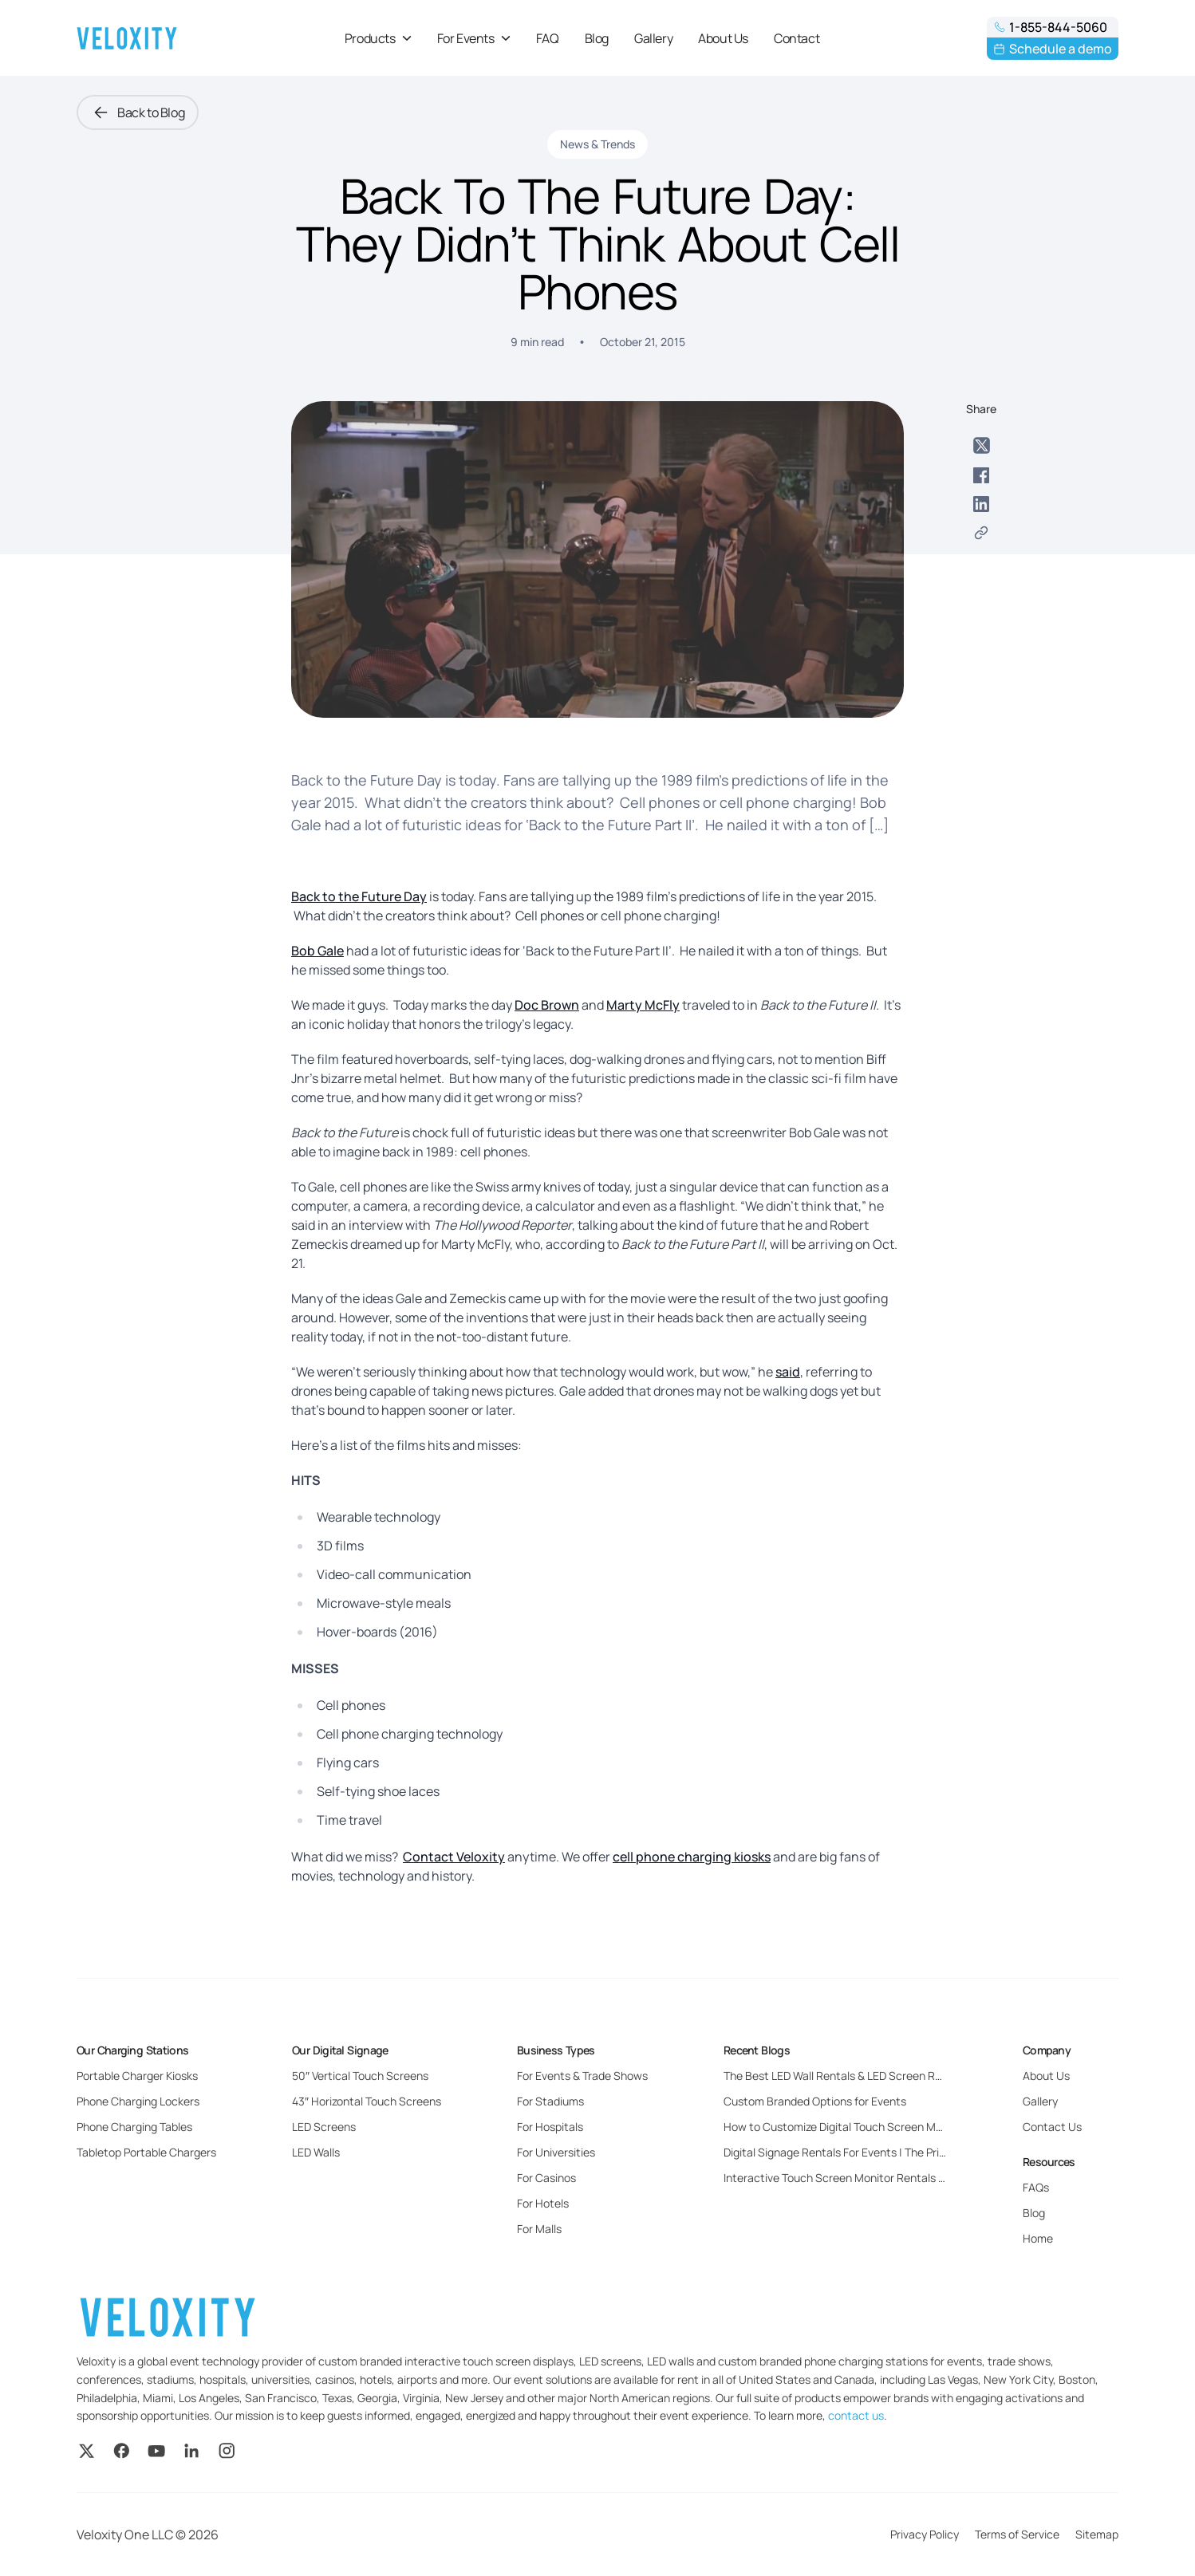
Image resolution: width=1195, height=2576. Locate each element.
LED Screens (324, 2126)
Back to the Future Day (359, 896)
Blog (597, 38)
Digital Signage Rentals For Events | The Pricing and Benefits (875, 2152)
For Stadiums (550, 2101)
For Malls (539, 2228)
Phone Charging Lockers (138, 2101)
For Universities (556, 2152)
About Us (723, 38)
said (787, 1372)
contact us (856, 2415)
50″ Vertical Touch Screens (360, 2075)
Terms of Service (1017, 2534)
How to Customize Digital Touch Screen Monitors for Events (875, 2126)
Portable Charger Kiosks (137, 2075)
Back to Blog (137, 112)
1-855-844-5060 (1050, 27)
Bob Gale (317, 950)
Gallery (653, 38)
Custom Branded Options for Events (815, 2101)
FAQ (547, 38)
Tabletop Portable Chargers (146, 2152)
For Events (474, 38)
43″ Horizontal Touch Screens (366, 2101)
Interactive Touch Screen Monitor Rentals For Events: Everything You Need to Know (935, 2177)
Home (1038, 2238)
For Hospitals (550, 2126)
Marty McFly (643, 1005)
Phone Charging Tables (134, 2126)
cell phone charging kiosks (692, 1856)
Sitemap (1096, 2534)
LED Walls (316, 2152)
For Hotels (543, 2203)
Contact (796, 38)
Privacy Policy (924, 2534)
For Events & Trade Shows (582, 2075)
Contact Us (1052, 2126)
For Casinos (546, 2177)
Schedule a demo (1052, 48)
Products (378, 38)
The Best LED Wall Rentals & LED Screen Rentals (845, 2075)
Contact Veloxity (454, 1856)
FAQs (1036, 2187)
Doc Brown (547, 1005)
